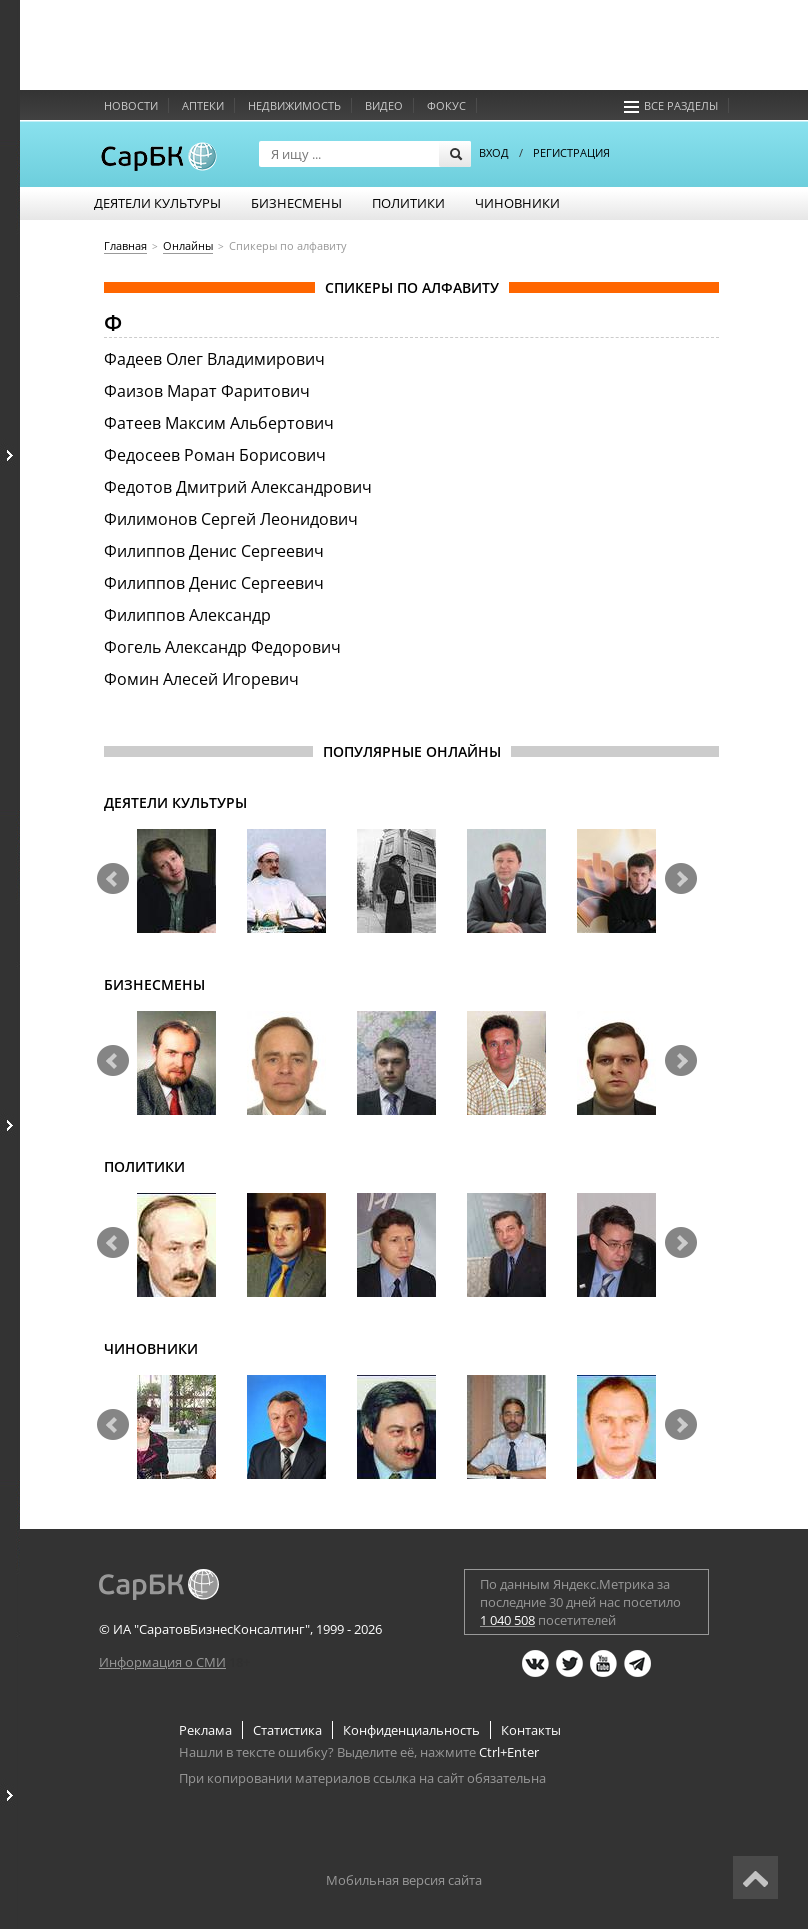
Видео (384, 105)
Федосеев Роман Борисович (215, 455)
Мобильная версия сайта (404, 1880)
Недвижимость (294, 105)
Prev (113, 879)
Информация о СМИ (162, 1662)
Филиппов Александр (187, 615)
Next (681, 879)
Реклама (205, 1730)
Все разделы (671, 105)
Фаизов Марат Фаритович (207, 391)
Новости (131, 105)
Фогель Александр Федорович (222, 647)
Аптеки (203, 105)
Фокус (446, 105)
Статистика (287, 1730)
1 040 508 (507, 1620)
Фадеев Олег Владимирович (214, 359)
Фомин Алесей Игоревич (201, 679)
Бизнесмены (296, 203)
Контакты (531, 1730)
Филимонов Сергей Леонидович (231, 519)
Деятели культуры (157, 203)
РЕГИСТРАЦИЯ (571, 152)
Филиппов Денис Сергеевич (214, 551)
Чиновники (517, 203)
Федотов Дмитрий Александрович (238, 487)
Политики (408, 203)
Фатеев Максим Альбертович (219, 423)
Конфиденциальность (411, 1730)
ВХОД (494, 152)
